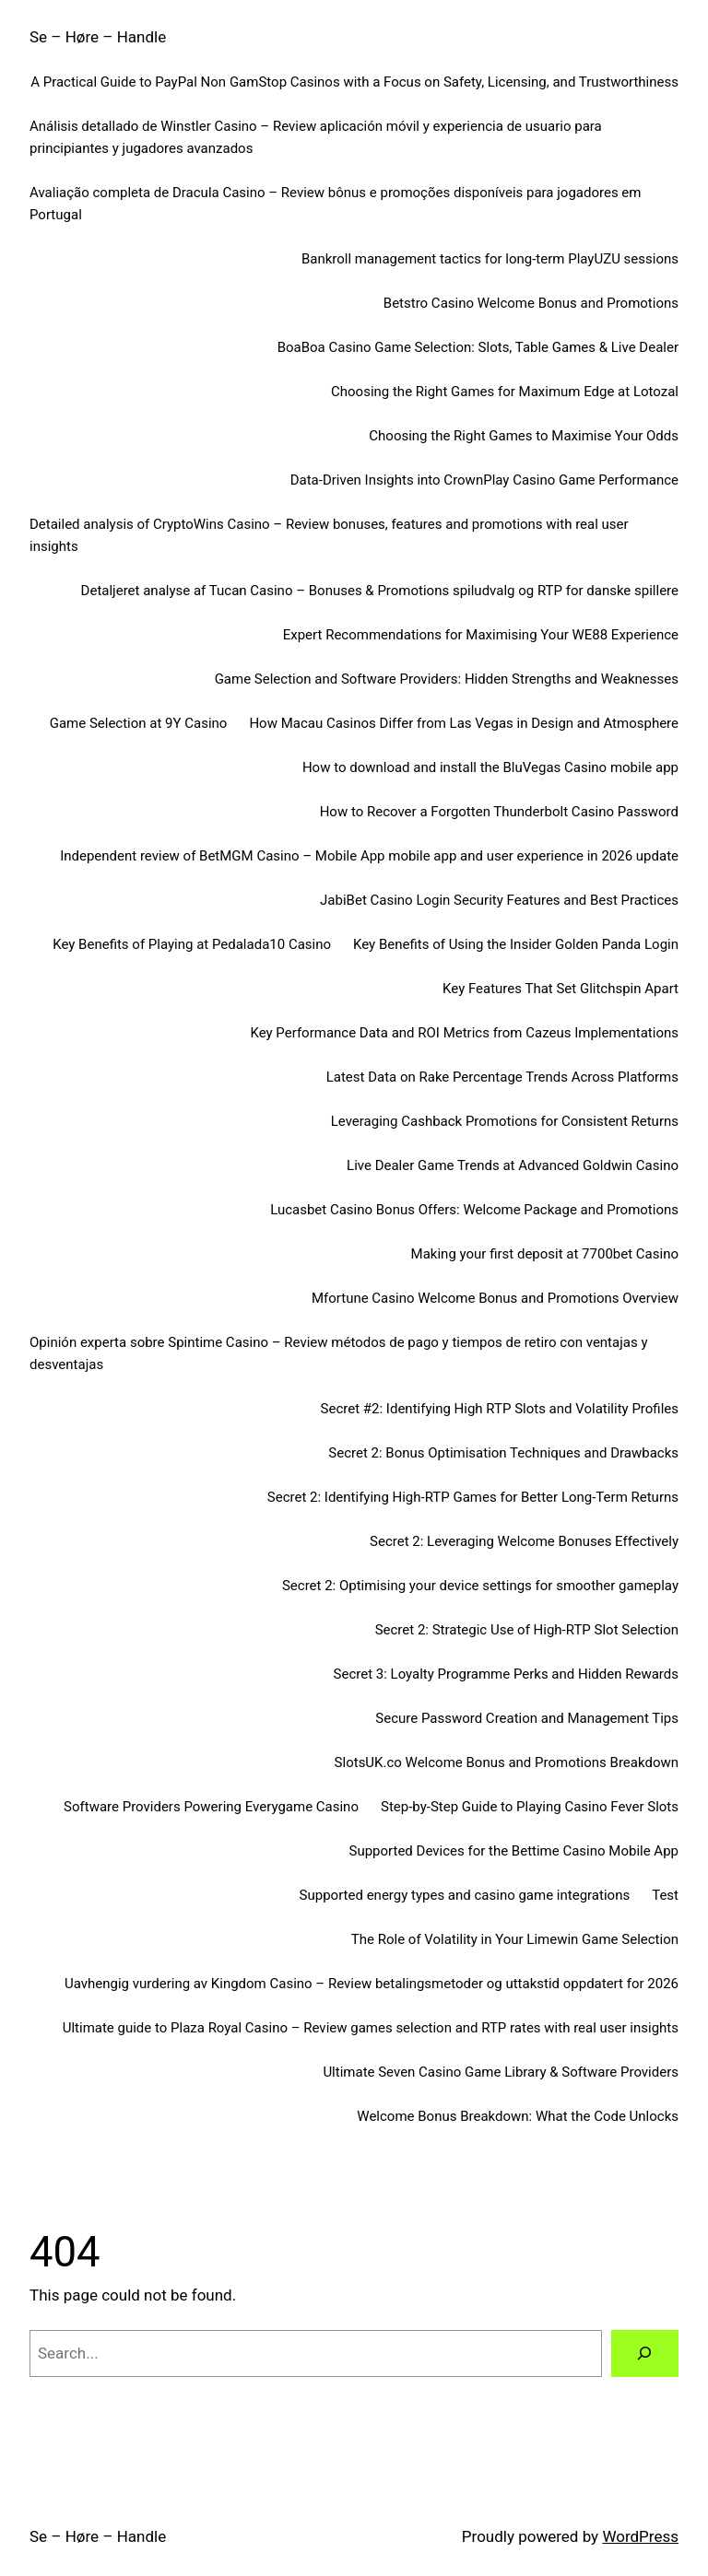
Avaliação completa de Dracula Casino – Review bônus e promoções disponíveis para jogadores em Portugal (335, 203)
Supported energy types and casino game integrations (465, 1895)
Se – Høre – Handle (98, 37)
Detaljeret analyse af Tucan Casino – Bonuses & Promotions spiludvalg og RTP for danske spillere (379, 590)
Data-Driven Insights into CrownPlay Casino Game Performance (484, 480)
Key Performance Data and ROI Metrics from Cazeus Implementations (464, 1033)
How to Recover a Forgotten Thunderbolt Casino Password (499, 811)
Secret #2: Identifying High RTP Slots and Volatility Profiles (499, 1408)
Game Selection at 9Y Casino (139, 723)
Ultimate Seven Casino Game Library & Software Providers (500, 2072)
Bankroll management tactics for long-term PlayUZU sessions (489, 259)
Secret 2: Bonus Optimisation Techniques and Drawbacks (503, 1453)
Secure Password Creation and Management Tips (526, 1718)
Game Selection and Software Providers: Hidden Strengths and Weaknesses (446, 679)
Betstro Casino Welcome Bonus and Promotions (531, 303)
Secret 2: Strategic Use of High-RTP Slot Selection (526, 1630)
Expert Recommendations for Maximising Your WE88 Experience (480, 634)
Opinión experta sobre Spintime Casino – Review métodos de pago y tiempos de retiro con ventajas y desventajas (339, 1353)
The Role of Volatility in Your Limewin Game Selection (514, 1939)
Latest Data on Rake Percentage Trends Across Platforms (502, 1077)
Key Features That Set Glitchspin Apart (560, 988)
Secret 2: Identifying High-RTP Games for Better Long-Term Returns (472, 1497)
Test (665, 1895)
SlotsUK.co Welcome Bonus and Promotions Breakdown (506, 1762)
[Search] (644, 2353)
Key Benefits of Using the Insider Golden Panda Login (515, 944)
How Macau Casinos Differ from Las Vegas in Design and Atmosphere (463, 723)
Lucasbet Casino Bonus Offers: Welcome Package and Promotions (474, 1209)
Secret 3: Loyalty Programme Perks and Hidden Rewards (506, 1674)
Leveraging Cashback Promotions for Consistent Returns (504, 1121)
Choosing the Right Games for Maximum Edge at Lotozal (504, 391)
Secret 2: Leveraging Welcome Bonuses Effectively (524, 1541)
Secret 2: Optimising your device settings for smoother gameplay (480, 1585)
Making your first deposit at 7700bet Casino (544, 1254)
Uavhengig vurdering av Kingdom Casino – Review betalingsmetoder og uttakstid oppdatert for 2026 (371, 1983)
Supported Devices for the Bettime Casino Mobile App (513, 1851)
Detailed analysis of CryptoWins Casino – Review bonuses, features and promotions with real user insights (329, 535)
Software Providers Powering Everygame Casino (211, 1806)
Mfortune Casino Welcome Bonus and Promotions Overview (495, 1298)
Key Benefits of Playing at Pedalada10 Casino (192, 944)
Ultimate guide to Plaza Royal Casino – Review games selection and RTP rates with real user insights (370, 2028)
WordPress (640, 2536)
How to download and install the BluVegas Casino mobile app (490, 767)
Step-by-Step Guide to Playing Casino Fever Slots (529, 1806)
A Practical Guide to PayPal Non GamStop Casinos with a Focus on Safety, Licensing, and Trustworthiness (354, 82)
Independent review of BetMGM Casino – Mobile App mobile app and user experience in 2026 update (369, 856)
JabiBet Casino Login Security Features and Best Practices (499, 900)
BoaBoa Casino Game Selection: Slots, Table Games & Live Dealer (477, 347)
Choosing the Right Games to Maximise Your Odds (523, 435)
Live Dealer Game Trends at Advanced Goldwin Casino (512, 1165)
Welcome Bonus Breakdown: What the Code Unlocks (517, 2116)
